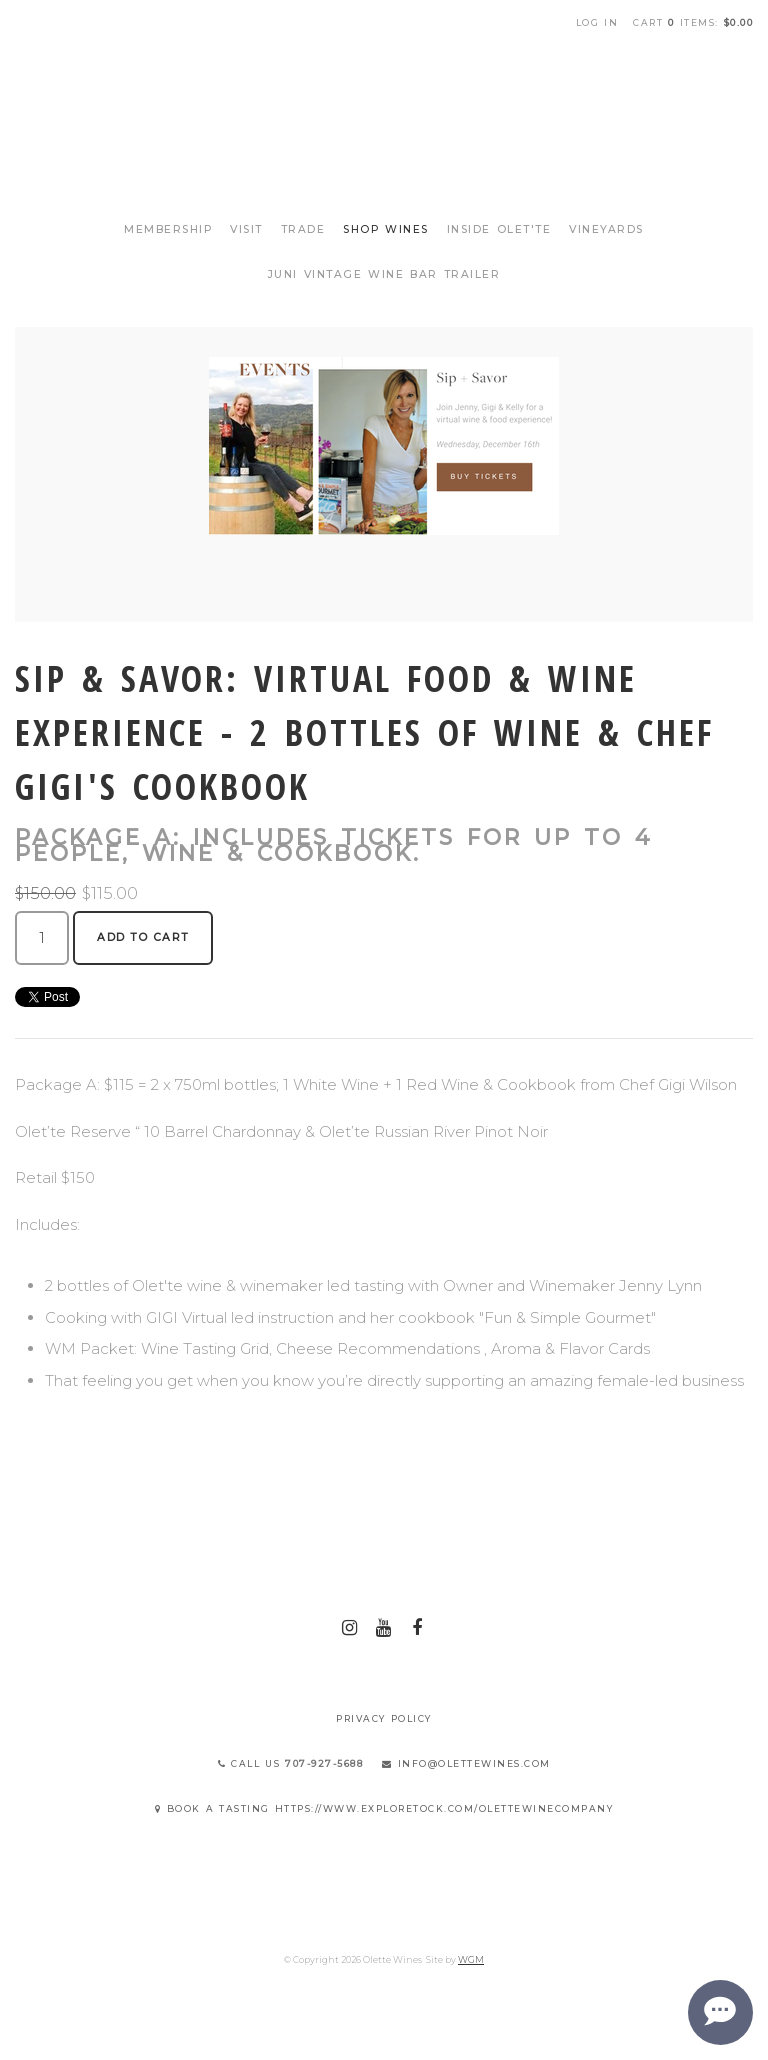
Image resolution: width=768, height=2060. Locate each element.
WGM (471, 1959)
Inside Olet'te (499, 229)
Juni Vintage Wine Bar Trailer (384, 274)
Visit (246, 229)
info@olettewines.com (466, 1763)
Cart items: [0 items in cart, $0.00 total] (693, 22)
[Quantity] (42, 938)
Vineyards (606, 229)
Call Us (291, 1763)
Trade (303, 229)
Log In (597, 22)
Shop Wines (386, 229)
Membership (168, 229)
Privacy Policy (384, 1718)
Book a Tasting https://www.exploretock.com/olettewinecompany (384, 1808)
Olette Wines (384, 118)
